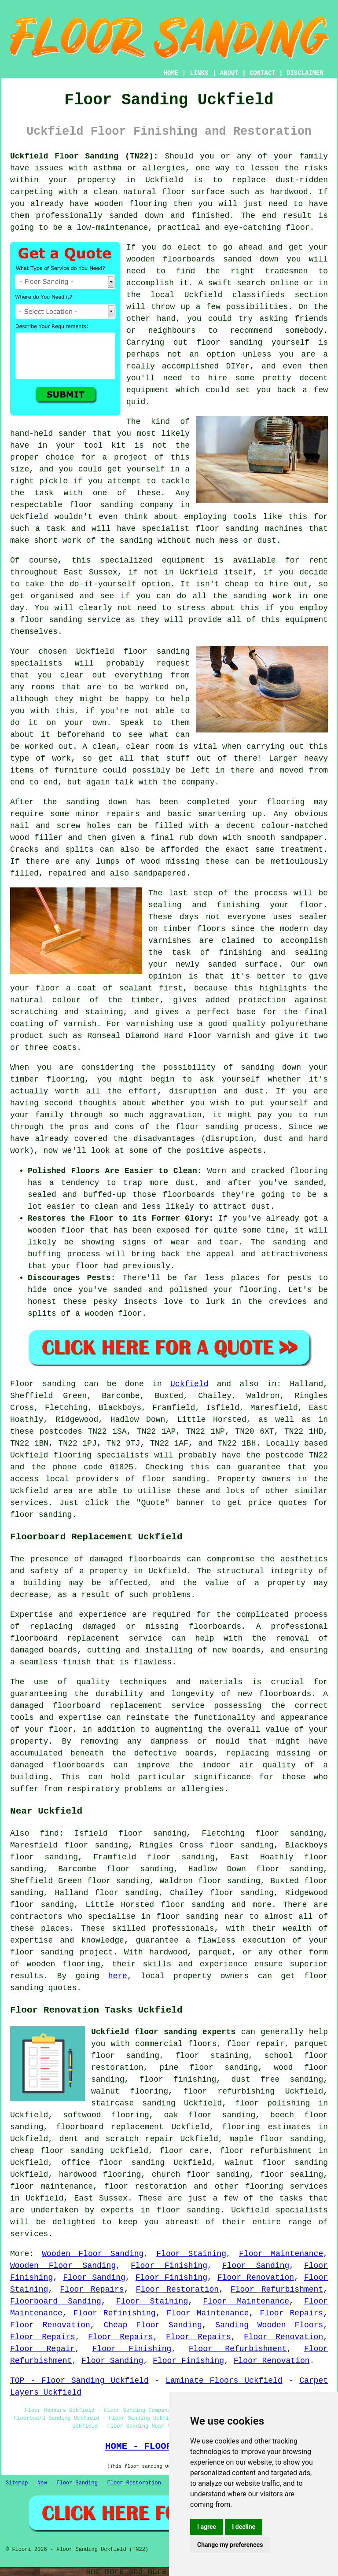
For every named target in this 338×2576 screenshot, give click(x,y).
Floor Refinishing (114, 2313)
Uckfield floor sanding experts (163, 2032)
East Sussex (101, 2198)
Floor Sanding (256, 2265)
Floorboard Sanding (55, 2301)
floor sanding (101, 504)
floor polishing (272, 2103)
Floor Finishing (169, 2265)
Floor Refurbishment (277, 2289)
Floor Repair (42, 2348)
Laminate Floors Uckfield (223, 2380)
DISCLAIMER (305, 73)
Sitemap (17, 2483)
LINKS (199, 73)
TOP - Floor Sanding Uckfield (79, 2380)
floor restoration (145, 2186)
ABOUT (229, 73)
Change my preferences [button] (230, 2544)
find (49, 1833)
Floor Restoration (177, 2289)
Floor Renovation (255, 2277)
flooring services (286, 2186)
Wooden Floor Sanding (92, 2253)
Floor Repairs (92, 2289)
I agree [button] (206, 2526)
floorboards (215, 1626)
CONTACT (263, 73)
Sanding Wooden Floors (269, 2325)
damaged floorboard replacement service (107, 1705)
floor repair (255, 2043)
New (42, 2483)
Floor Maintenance (281, 2253)
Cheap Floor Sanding (152, 2325)
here (117, 1976)
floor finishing (178, 2079)
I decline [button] (243, 2526)
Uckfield (189, 1384)
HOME (171, 73)
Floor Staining (191, 2253)
